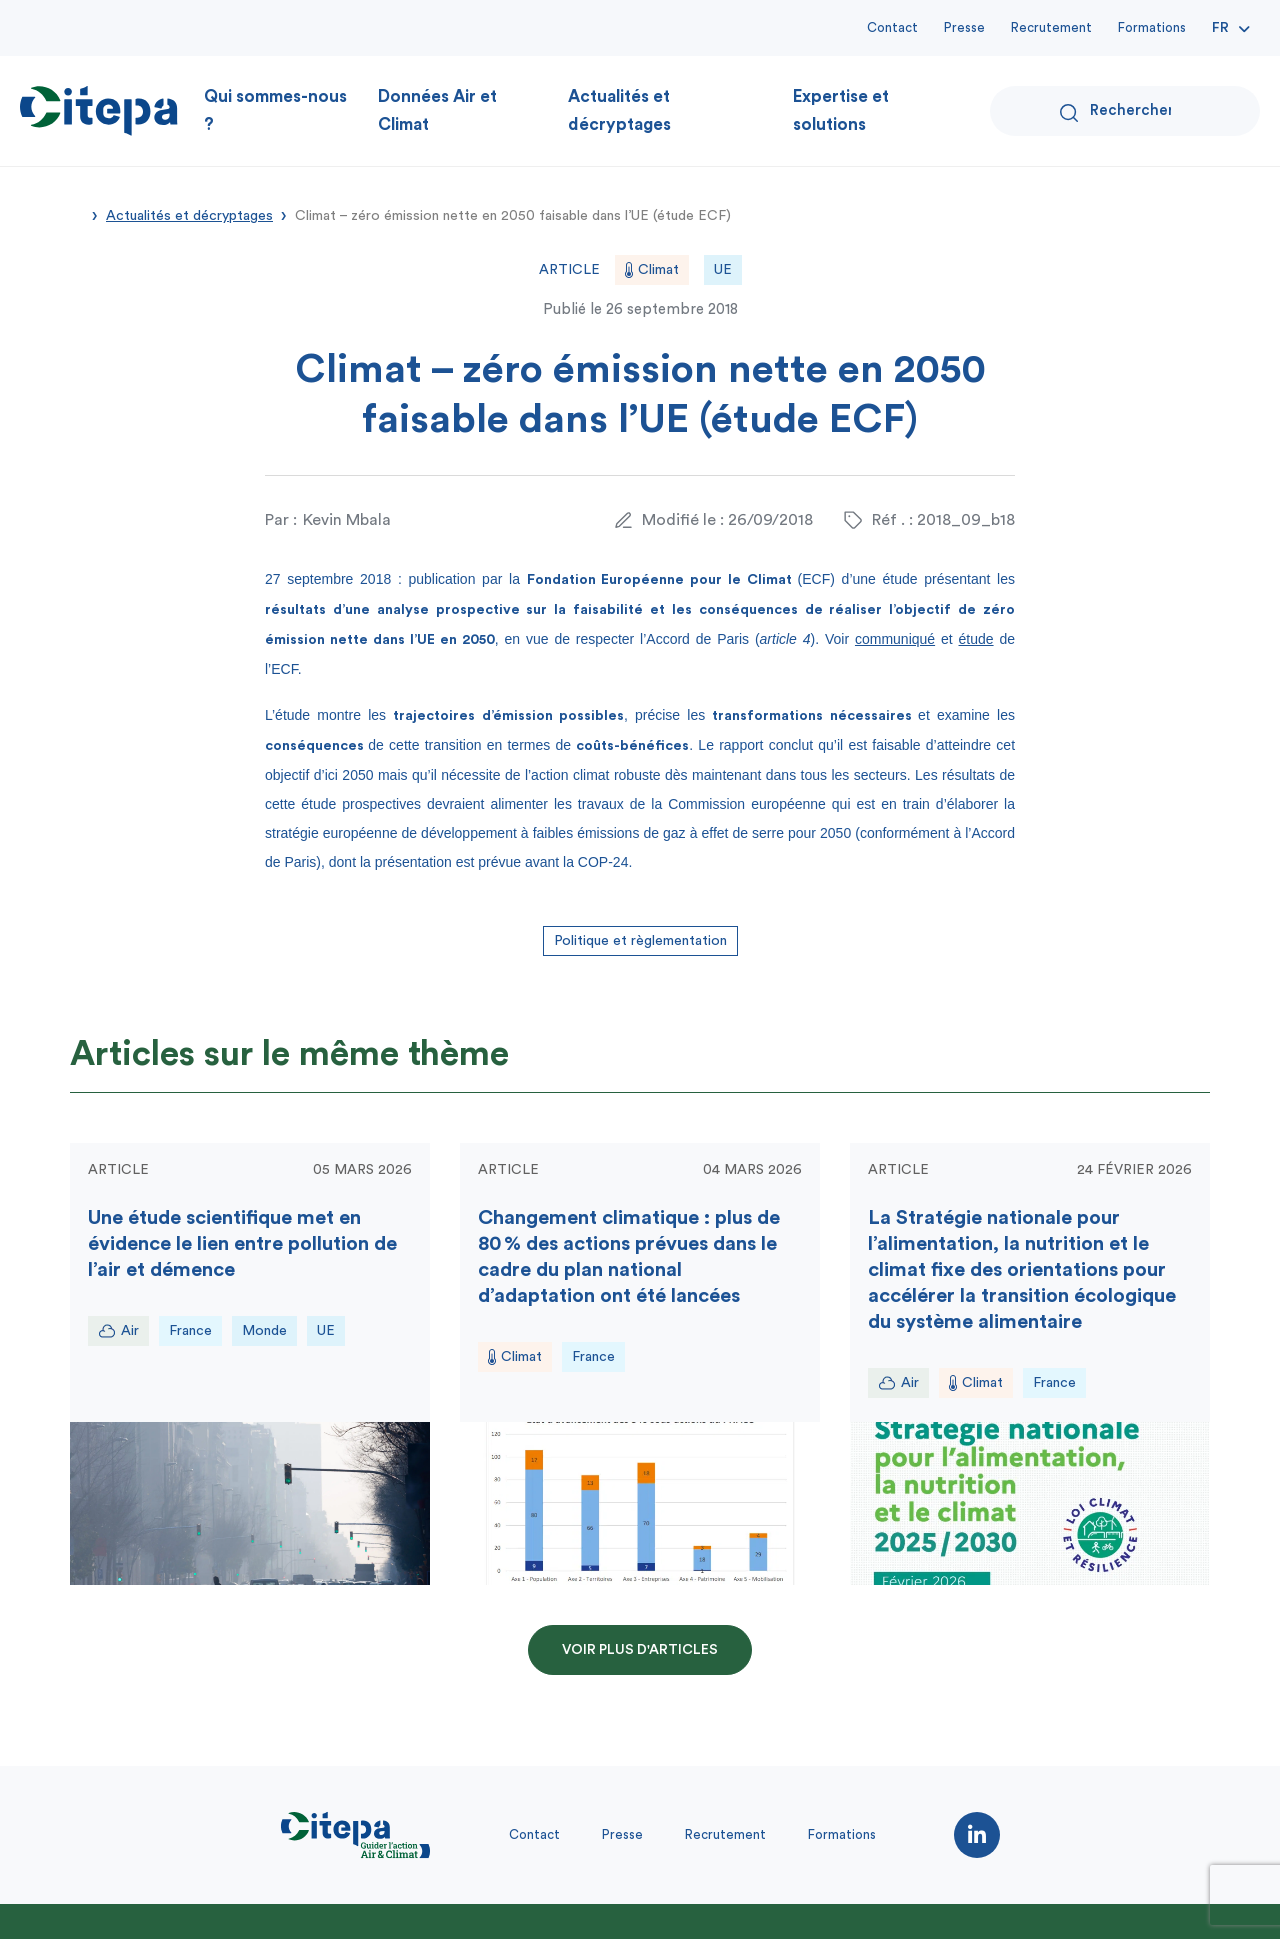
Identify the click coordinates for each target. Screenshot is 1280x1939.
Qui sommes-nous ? (275, 110)
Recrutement (1051, 27)
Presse (964, 27)
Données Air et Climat (437, 110)
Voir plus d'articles (640, 1650)
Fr (1220, 28)
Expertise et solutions (841, 110)
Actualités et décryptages (619, 110)
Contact (892, 27)
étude (976, 639)
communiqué (895, 639)
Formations (1152, 27)
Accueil (77, 214)
